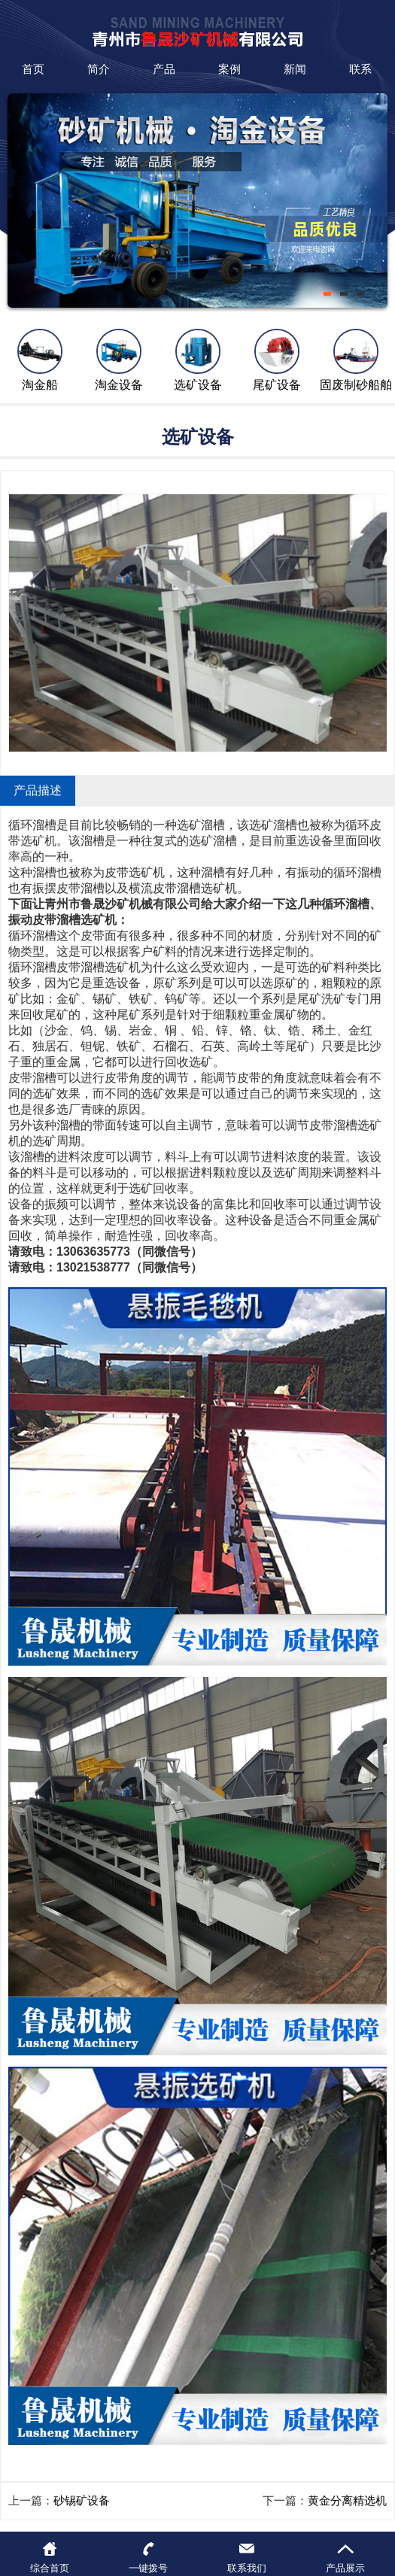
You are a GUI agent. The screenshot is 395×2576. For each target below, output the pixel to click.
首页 (33, 68)
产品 (164, 68)
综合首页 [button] (49, 2568)
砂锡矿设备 (81, 2500)
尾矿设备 (277, 384)
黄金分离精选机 (347, 2500)
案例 (229, 68)
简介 (98, 68)
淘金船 (40, 384)
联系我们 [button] (246, 2568)
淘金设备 (119, 384)
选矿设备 (198, 384)
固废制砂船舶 (356, 384)
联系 (360, 68)
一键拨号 (148, 2568)
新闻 (295, 68)
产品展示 (345, 2568)
